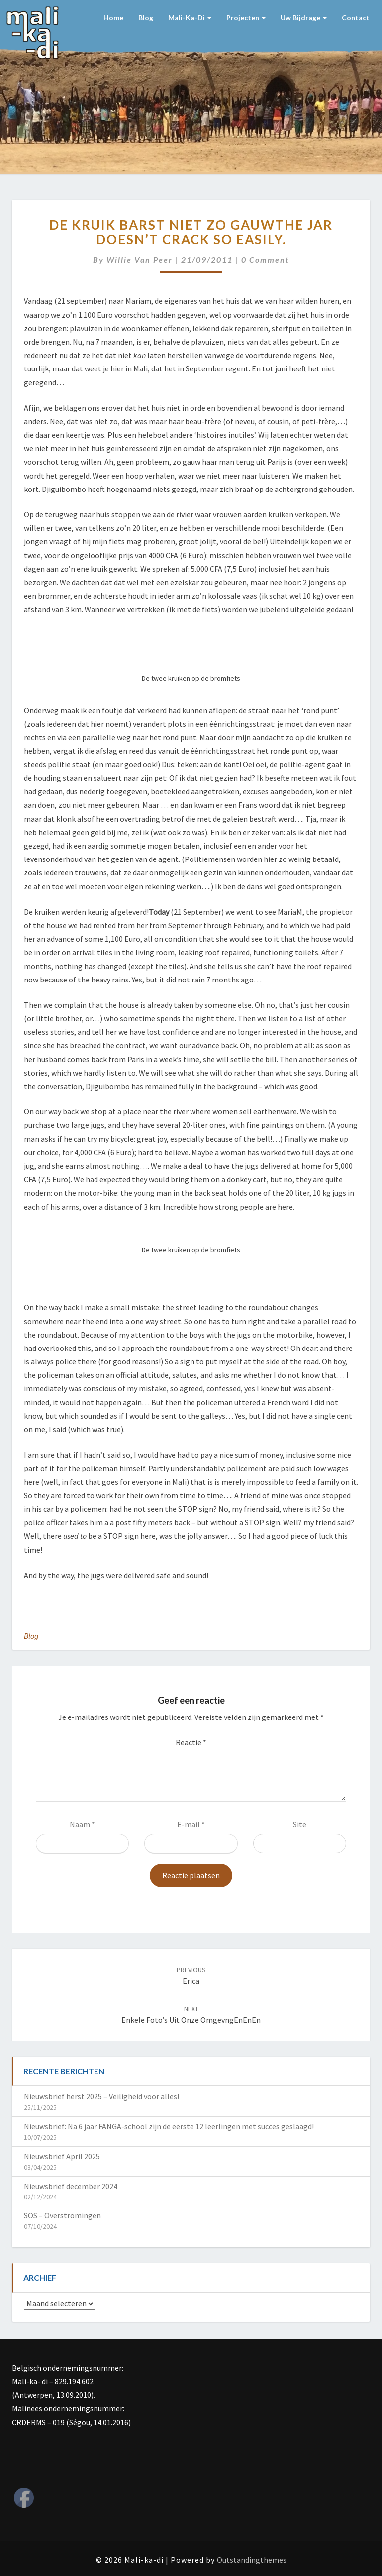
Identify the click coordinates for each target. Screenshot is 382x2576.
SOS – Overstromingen (62, 2215)
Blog (145, 17)
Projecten (246, 17)
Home (113, 17)
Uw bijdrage (304, 17)
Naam (82, 1824)
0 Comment (265, 259)
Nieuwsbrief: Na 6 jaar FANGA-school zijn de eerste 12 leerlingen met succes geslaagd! (169, 2126)
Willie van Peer (139, 259)
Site (299, 1824)
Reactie (191, 1742)
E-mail (191, 1824)
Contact (356, 17)
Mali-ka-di (189, 17)
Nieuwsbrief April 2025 (62, 2156)
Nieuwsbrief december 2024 (70, 2186)
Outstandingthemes (251, 2560)
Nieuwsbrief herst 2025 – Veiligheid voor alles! (101, 2096)
